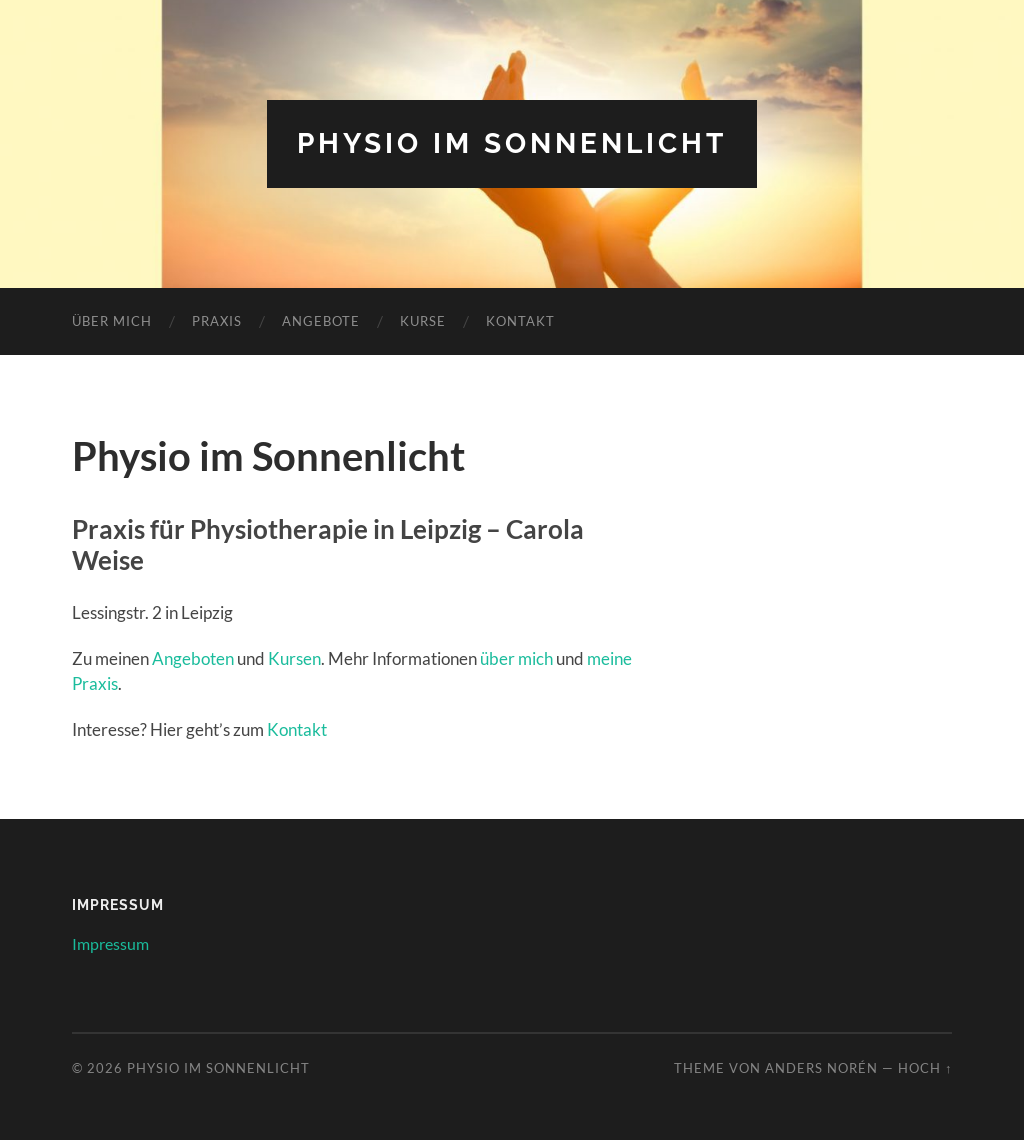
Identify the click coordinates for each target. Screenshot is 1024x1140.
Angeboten (193, 658)
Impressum (110, 943)
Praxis (217, 321)
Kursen (294, 658)
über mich (516, 658)
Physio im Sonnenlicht (512, 143)
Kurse (423, 321)
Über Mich (112, 321)
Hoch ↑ (925, 1068)
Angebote (321, 321)
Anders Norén (821, 1068)
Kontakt (520, 321)
